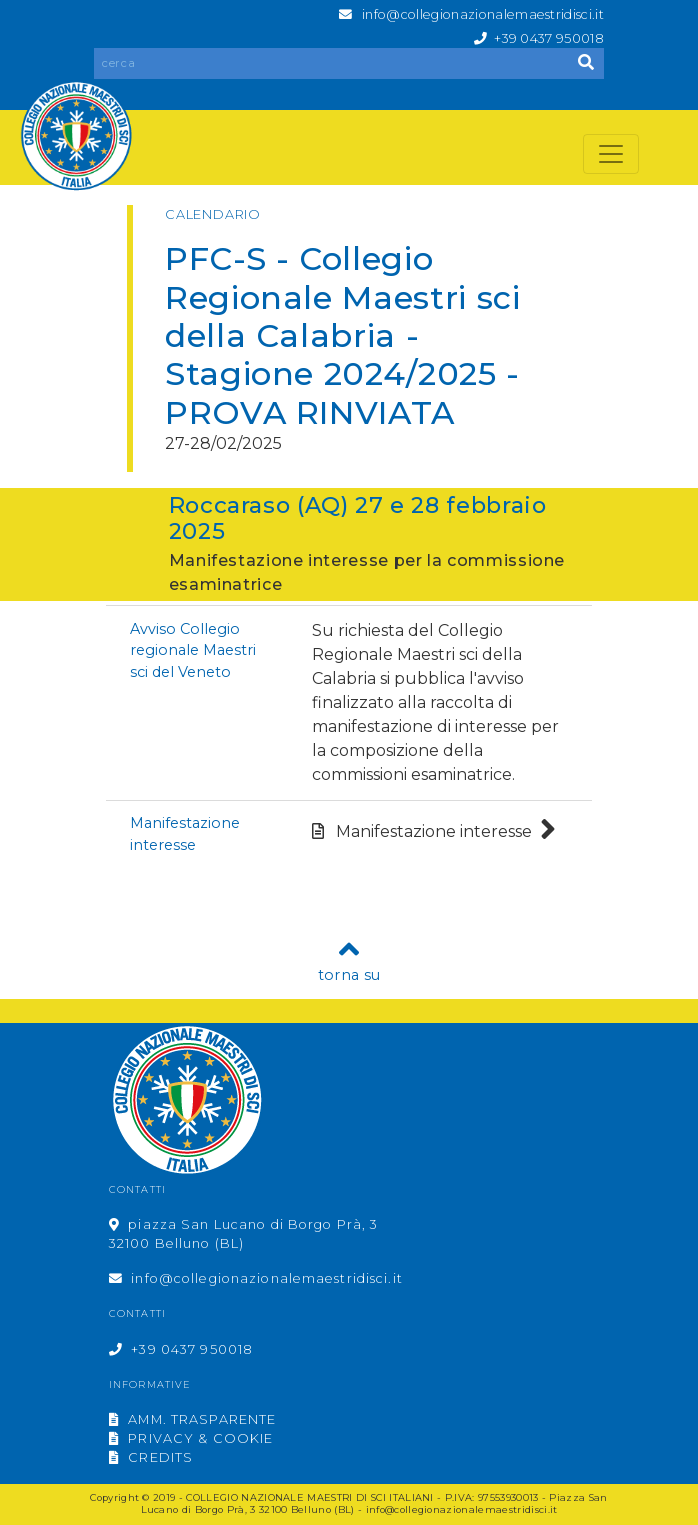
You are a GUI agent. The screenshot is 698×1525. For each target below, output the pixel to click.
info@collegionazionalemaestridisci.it (483, 14)
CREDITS (151, 1457)
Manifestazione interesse (434, 831)
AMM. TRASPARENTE (192, 1419)
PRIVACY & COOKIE (191, 1438)
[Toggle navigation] (611, 154)
